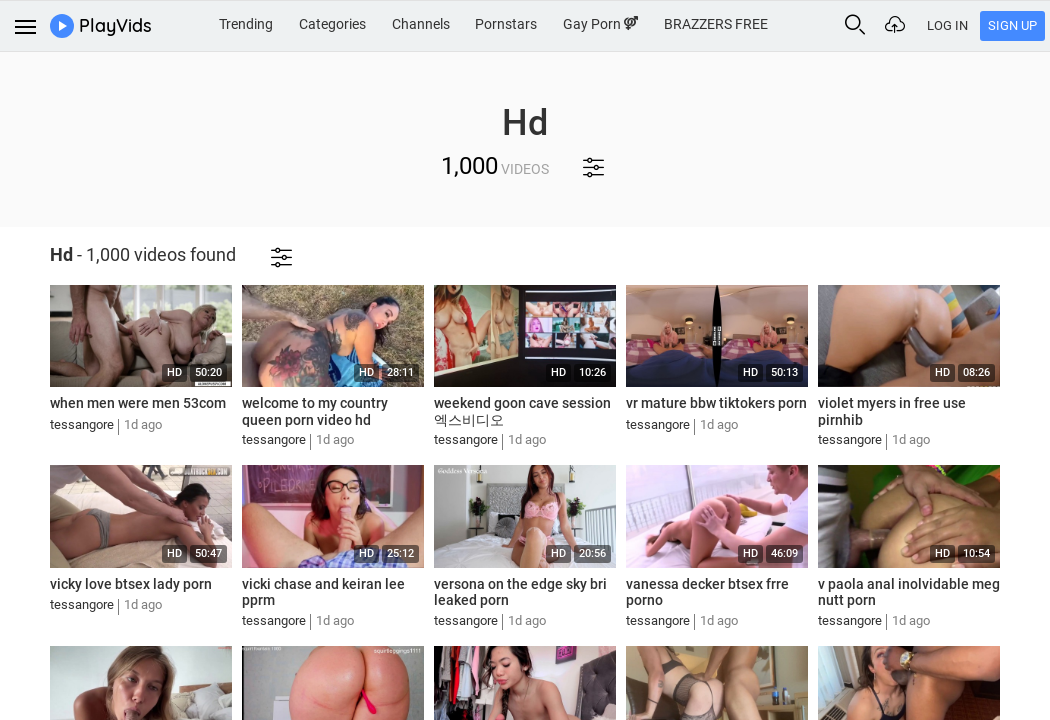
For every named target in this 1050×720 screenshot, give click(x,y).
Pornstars (506, 24)
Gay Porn (600, 24)
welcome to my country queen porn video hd (315, 411)
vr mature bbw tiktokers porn (716, 403)
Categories (332, 24)
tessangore (82, 424)
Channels (421, 24)
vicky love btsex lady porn (131, 584)
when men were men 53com (138, 403)
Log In (947, 25)
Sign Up (1012, 25)
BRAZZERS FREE (716, 24)
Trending (246, 24)
